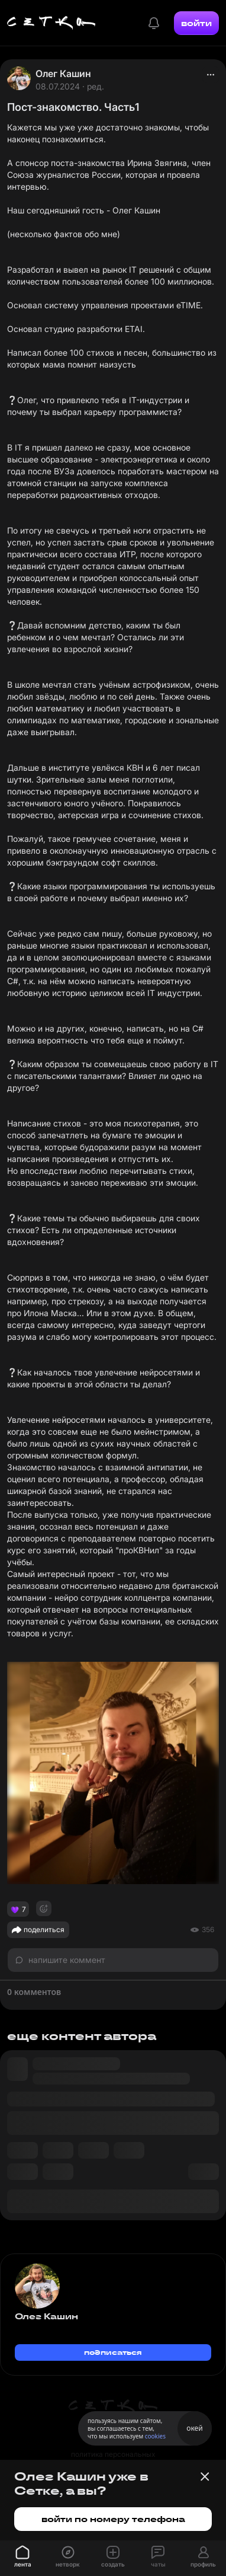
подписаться (113, 2352)
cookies (155, 2436)
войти (196, 23)
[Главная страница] (51, 23)
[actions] (210, 74)
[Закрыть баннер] (205, 2476)
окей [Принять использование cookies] (194, 2428)
